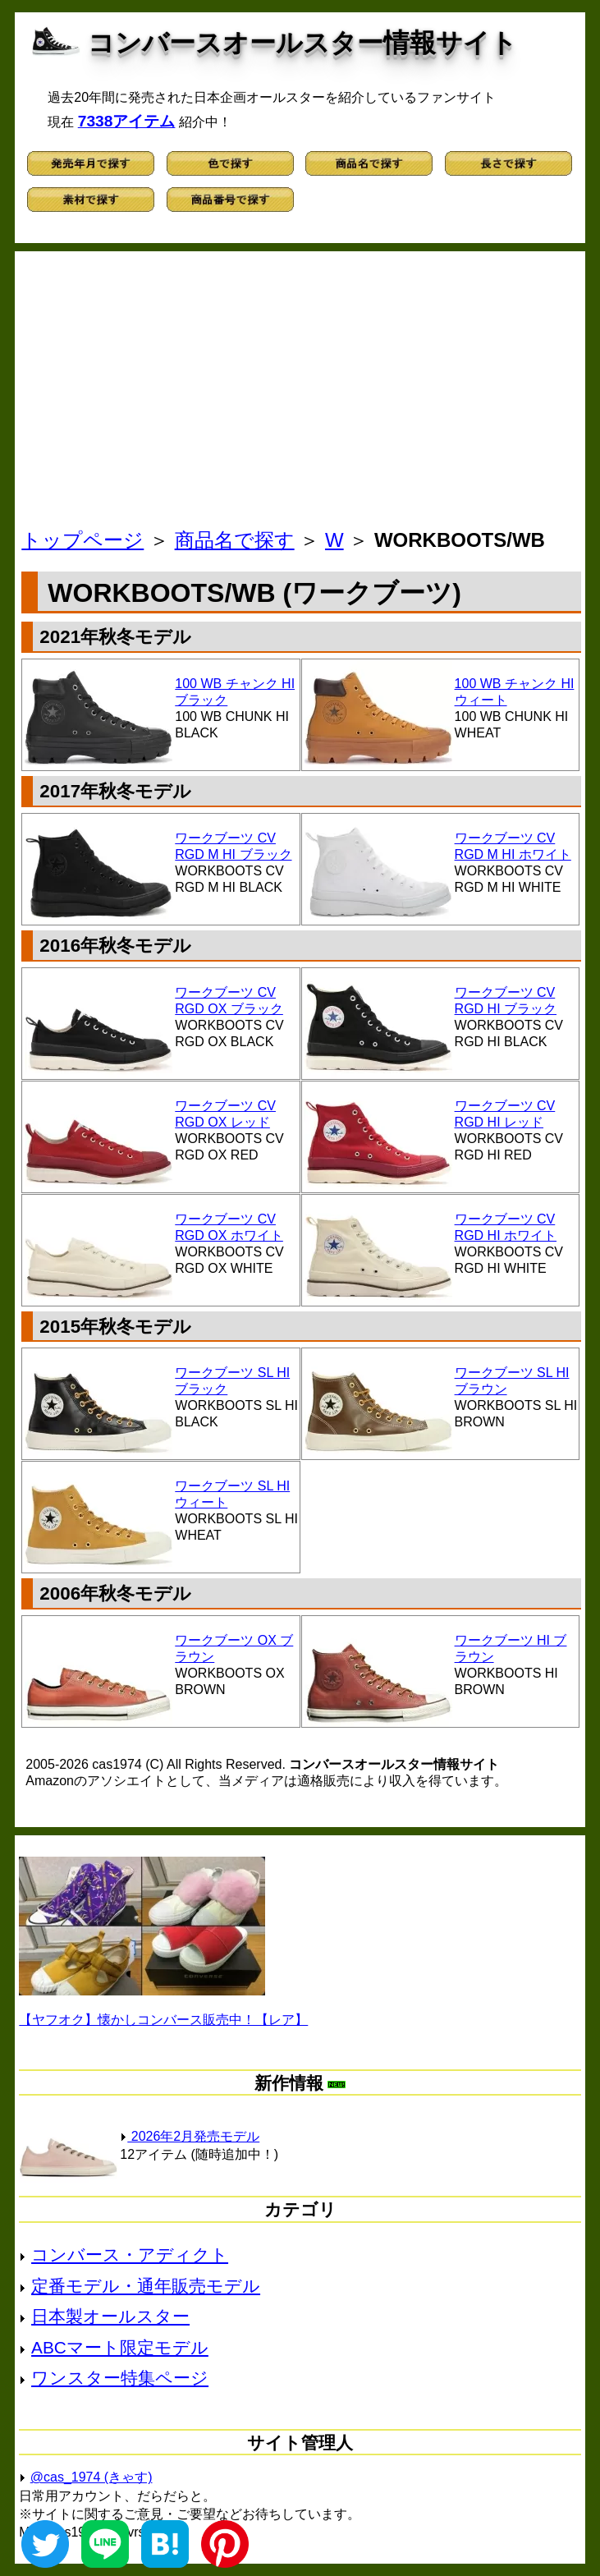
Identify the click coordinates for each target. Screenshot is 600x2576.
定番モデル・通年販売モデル (145, 2285)
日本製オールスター (110, 2316)
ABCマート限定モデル (119, 2347)
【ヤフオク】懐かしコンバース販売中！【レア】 (163, 2020)
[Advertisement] (301, 394)
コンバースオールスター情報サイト (302, 42)
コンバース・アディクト (129, 2254)
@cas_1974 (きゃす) (91, 2477)
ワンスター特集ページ (119, 2377)
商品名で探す (235, 540)
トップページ (82, 540)
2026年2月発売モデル (189, 2136)
